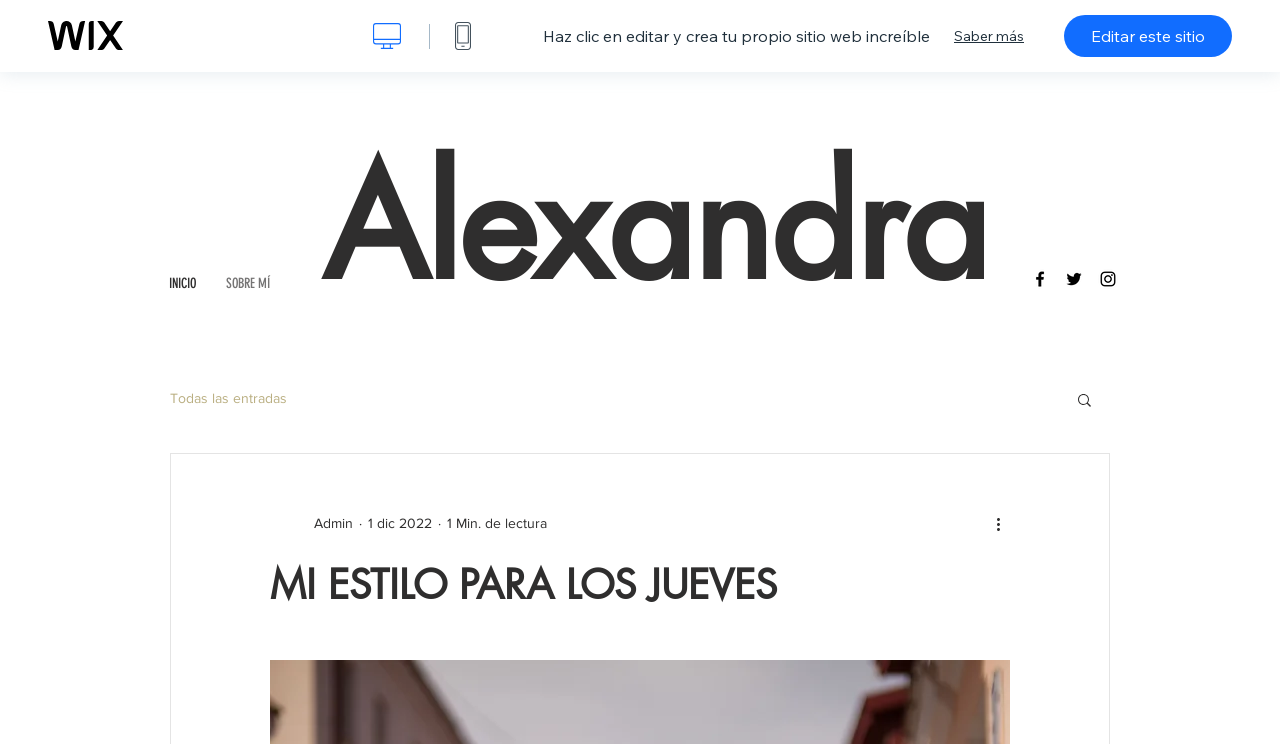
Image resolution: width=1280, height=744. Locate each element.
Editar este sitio (1148, 36)
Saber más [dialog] (989, 36)
